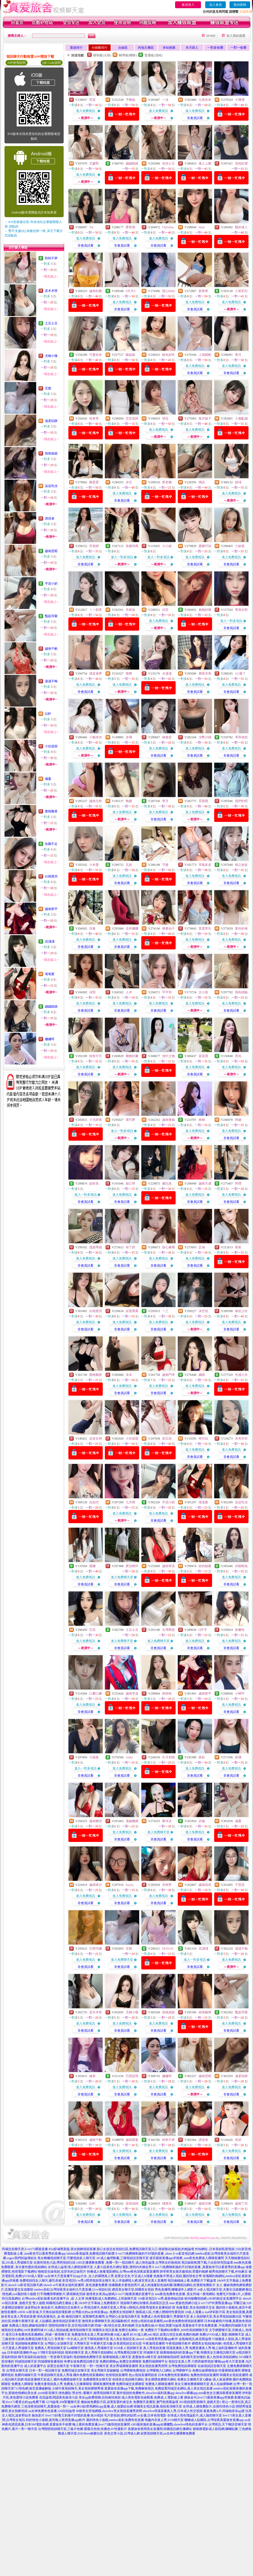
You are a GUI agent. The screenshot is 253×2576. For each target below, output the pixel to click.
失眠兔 (130, 610)
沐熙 (92, 992)
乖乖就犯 (241, 737)
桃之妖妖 (241, 865)
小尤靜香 (95, 1120)
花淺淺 (49, 941)
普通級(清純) (153, 55)
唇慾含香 (205, 673)
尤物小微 (51, 356)
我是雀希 (95, 673)
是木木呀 (51, 291)
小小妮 (167, 546)
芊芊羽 (167, 992)
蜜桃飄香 (51, 811)
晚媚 (129, 801)
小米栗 (94, 865)
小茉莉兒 (241, 291)
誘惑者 (49, 518)
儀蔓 (48, 779)
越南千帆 (51, 648)
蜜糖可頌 (205, 546)
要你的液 (241, 928)
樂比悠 (167, 1183)
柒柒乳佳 (51, 486)
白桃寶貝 (51, 876)
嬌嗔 (202, 1375)
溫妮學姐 (95, 1247)
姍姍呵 (49, 1039)
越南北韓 (95, 801)
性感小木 (241, 1375)
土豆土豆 (51, 323)
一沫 (165, 100)
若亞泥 (167, 1438)
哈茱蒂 (94, 418)
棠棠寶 (203, 1056)
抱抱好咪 (205, 610)
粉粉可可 (95, 1056)
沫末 (129, 1375)
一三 (165, 1311)
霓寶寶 (203, 801)
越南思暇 (51, 551)
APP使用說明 (16, 63)
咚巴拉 (203, 1438)
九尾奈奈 (205, 100)
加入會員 (215, 5)
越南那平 (51, 909)
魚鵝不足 (51, 844)
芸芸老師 (132, 418)
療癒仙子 (168, 928)
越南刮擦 (95, 291)
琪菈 (165, 418)
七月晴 (130, 1502)
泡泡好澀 (241, 163)
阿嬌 (238, 1120)
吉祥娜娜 (132, 928)
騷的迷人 (241, 227)
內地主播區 (146, 47)
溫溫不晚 (51, 681)
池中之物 (168, 1056)
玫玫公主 (168, 163)
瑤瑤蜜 (49, 974)
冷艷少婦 (205, 737)
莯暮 (92, 928)
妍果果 (203, 291)
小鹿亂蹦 (241, 418)
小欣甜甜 (51, 746)
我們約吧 (241, 801)
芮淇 (92, 100)
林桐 (202, 1120)
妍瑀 (238, 482)
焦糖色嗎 (132, 546)
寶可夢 (130, 1120)
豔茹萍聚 (51, 616)
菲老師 (94, 546)
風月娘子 (205, 418)
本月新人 (192, 47)
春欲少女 (241, 1311)
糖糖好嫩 (132, 1056)
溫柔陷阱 (51, 421)
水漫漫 (167, 673)
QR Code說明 (52, 63)
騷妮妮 (130, 355)
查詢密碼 (239, 5)
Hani (202, 227)
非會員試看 (195, 118)
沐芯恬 (203, 1311)
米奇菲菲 (241, 1438)
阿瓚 (238, 1183)
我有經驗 (241, 992)
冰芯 (129, 482)
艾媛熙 (94, 163)
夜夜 (238, 1247)
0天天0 (130, 291)
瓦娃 (129, 865)
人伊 (129, 992)
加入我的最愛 (235, 36)
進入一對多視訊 (122, 557)
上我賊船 (205, 355)
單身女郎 (241, 610)
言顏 (48, 388)
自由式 (94, 1502)
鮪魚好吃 (168, 355)
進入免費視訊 (85, 111)
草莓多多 (205, 865)
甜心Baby (168, 291)
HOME (210, 36)
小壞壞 (240, 100)
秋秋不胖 (51, 258)
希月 (238, 355)
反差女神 (95, 1438)
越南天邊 (205, 1183)
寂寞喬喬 (132, 1311)
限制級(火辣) (102, 55)
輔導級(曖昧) (128, 55)
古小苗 (203, 992)
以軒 (48, 714)
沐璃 (129, 737)
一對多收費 (215, 47)
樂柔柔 (94, 482)
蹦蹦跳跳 (51, 1006)
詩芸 (165, 610)
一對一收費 (238, 47)
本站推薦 (169, 47)
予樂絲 (130, 100)
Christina (168, 227)
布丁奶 (130, 1247)
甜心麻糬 (168, 1247)
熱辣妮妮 (51, 453)
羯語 (202, 482)
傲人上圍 (205, 163)
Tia (91, 227)
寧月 (165, 801)
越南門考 (168, 1375)
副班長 (94, 1183)
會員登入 (188, 5)
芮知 (238, 1056)
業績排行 (76, 47)
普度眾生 (205, 928)
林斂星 (167, 737)
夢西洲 (130, 227)
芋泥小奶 (51, 583)
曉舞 (129, 673)
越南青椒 (168, 1120)
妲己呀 (130, 1183)
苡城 (202, 1247)
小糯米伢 (95, 737)
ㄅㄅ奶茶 (95, 610)
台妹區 (123, 47)
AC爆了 (240, 673)
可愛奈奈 (95, 355)
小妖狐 (240, 546)
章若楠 (167, 482)
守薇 (165, 865)
